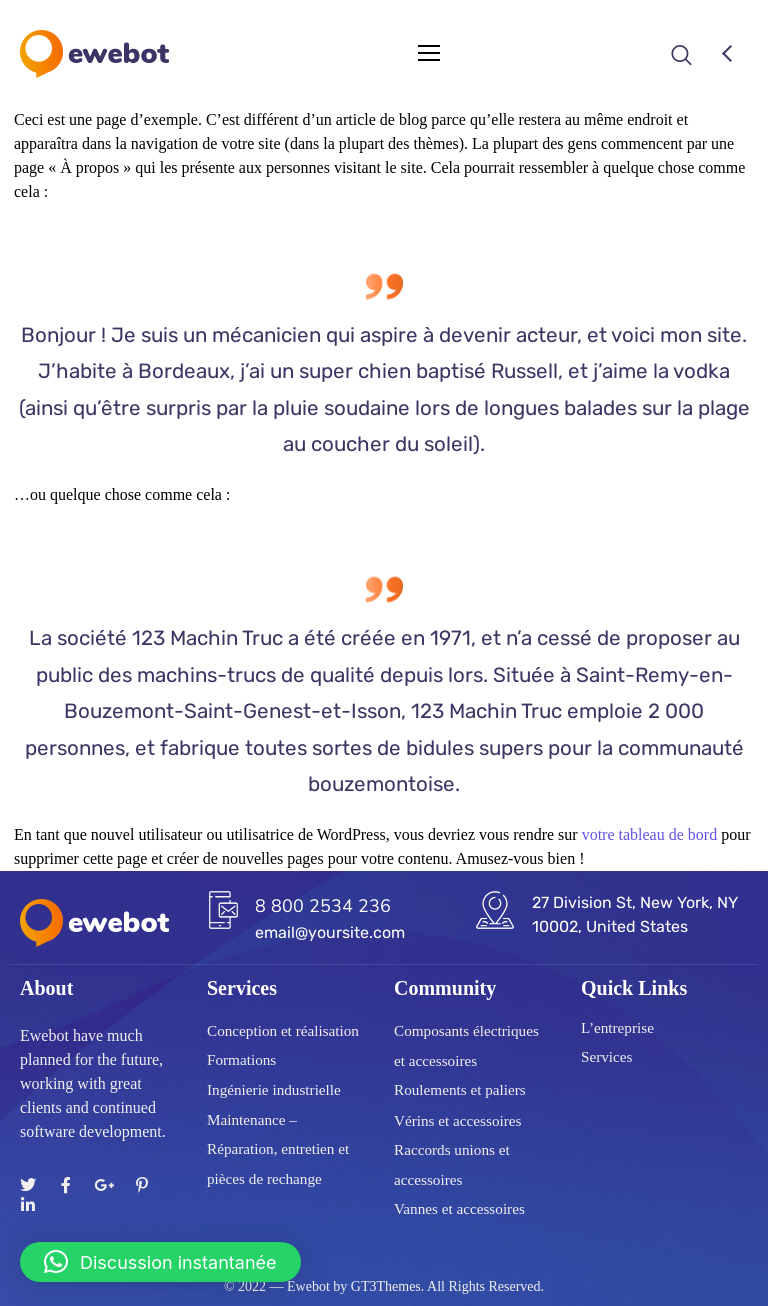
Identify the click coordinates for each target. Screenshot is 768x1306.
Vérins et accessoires (457, 1120)
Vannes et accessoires (459, 1209)
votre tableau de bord (650, 834)
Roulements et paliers (460, 1091)
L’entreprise (617, 1028)
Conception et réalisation (283, 1031)
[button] (160, 1262)
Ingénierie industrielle (274, 1090)
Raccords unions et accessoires (452, 1165)
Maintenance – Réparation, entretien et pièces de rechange (278, 1149)
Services (606, 1057)
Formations (241, 1060)
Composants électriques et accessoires (466, 1047)
